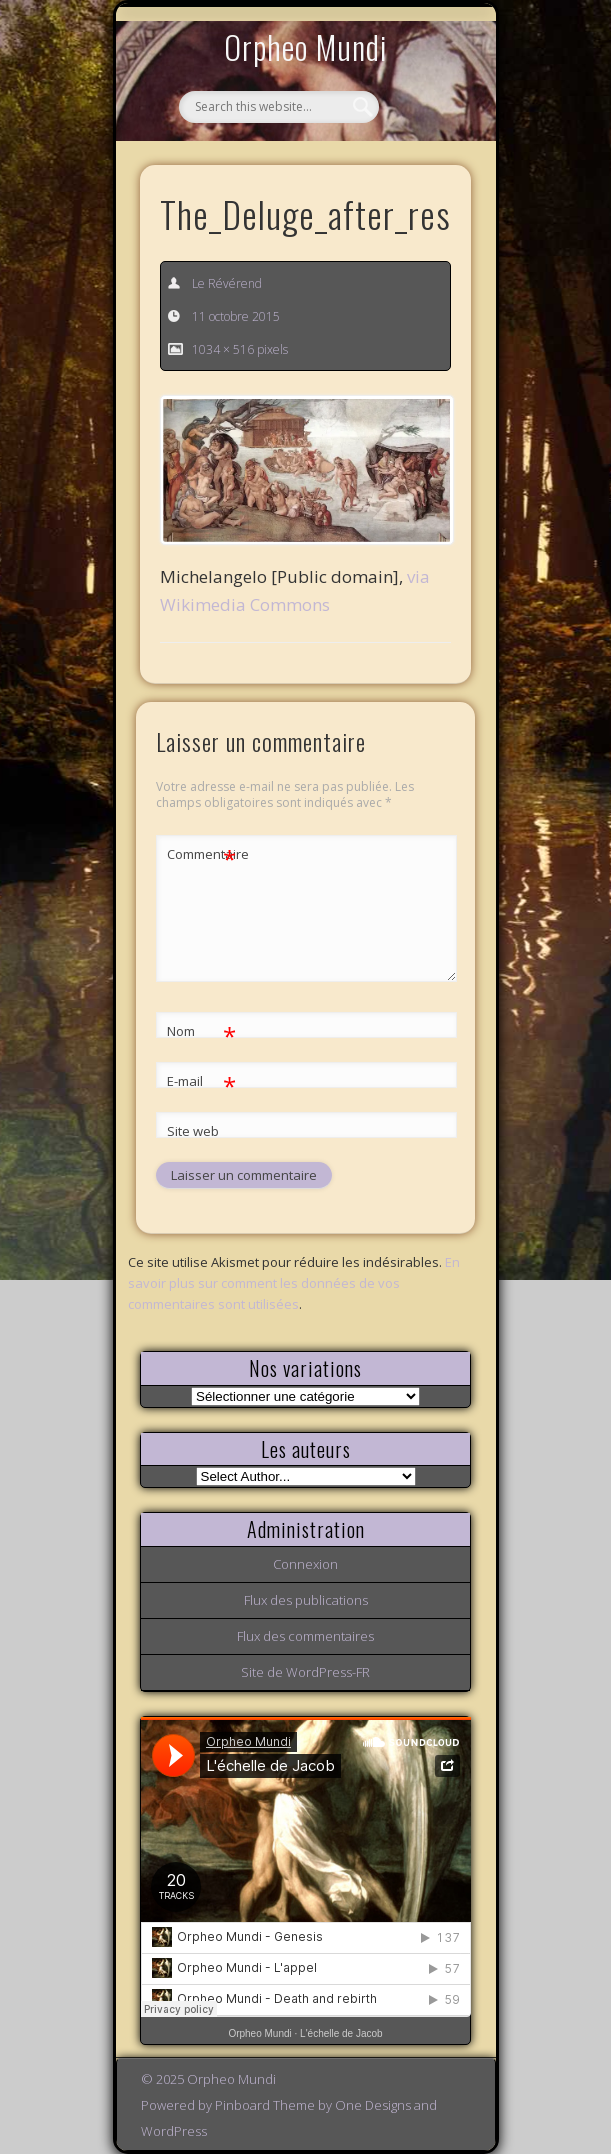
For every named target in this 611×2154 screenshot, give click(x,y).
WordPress (174, 2131)
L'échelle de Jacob (341, 2033)
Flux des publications (306, 1600)
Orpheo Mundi (306, 46)
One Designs (373, 2105)
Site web (193, 1131)
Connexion (305, 1564)
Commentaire (202, 854)
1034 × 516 (223, 349)
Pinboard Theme (265, 2105)
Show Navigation (422, 184)
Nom (201, 1031)
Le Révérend (227, 283)
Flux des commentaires (305, 1636)
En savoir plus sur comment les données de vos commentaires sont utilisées (294, 1283)
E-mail (201, 1081)
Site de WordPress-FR (305, 1672)
